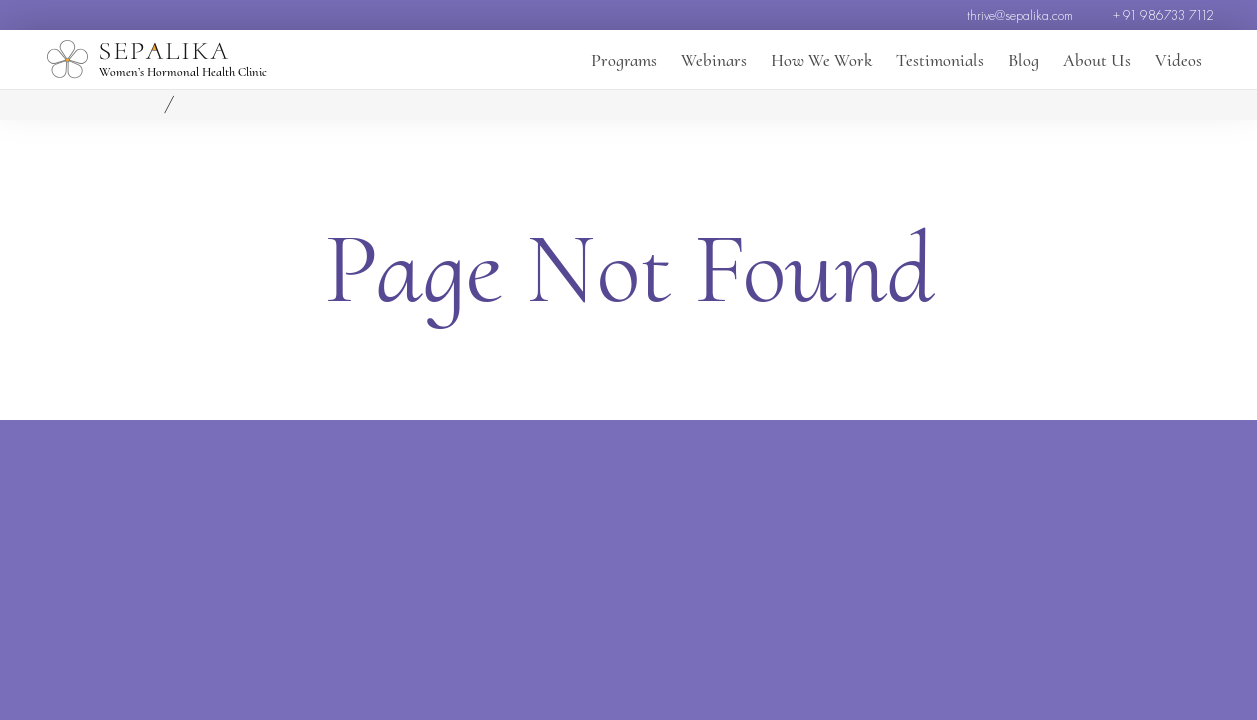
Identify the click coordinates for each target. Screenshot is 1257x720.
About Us (1097, 60)
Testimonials (940, 60)
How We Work (821, 60)
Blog (1023, 60)
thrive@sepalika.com (1020, 15)
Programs (624, 60)
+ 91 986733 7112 (1163, 15)
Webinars (714, 60)
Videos (1178, 60)
